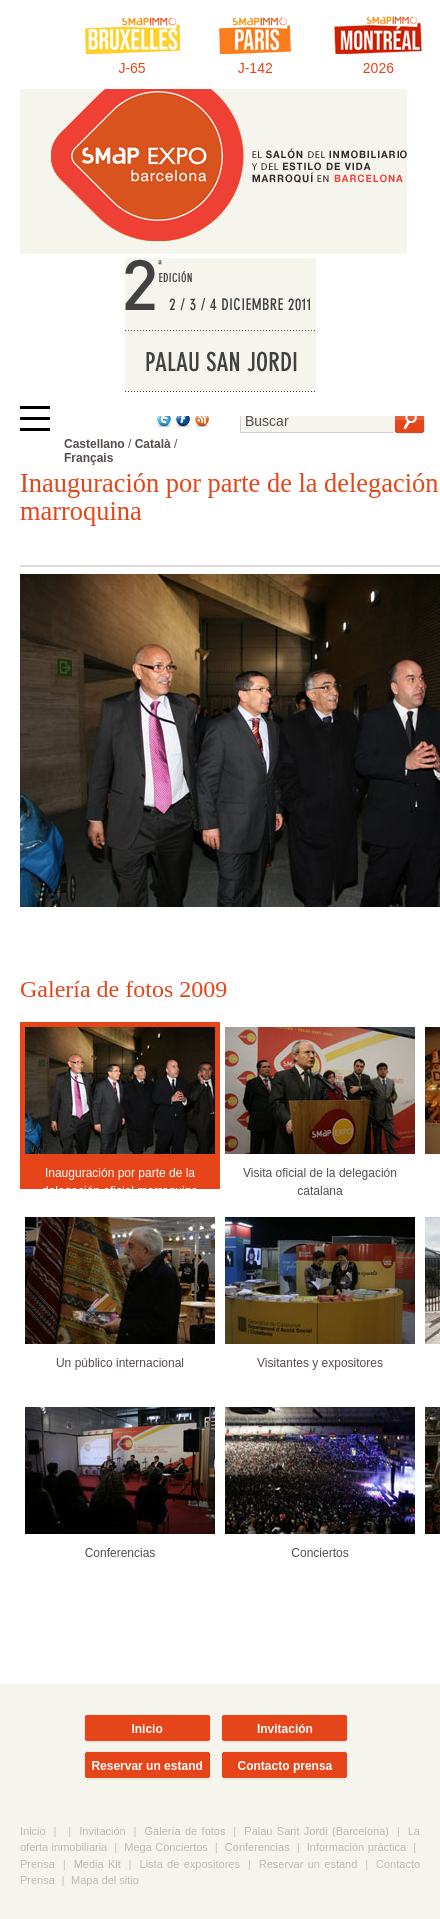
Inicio (146, 1729)
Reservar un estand (146, 1766)
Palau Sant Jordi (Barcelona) (316, 1831)
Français (88, 458)
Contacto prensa (285, 1766)
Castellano (94, 444)
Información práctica (356, 1847)
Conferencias (257, 1847)
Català (153, 444)
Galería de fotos (185, 1831)
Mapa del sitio (105, 1880)
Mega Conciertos (166, 1847)
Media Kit (97, 1864)
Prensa (37, 1864)
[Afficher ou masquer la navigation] (35, 418)
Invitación (285, 1729)
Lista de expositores (190, 1864)
